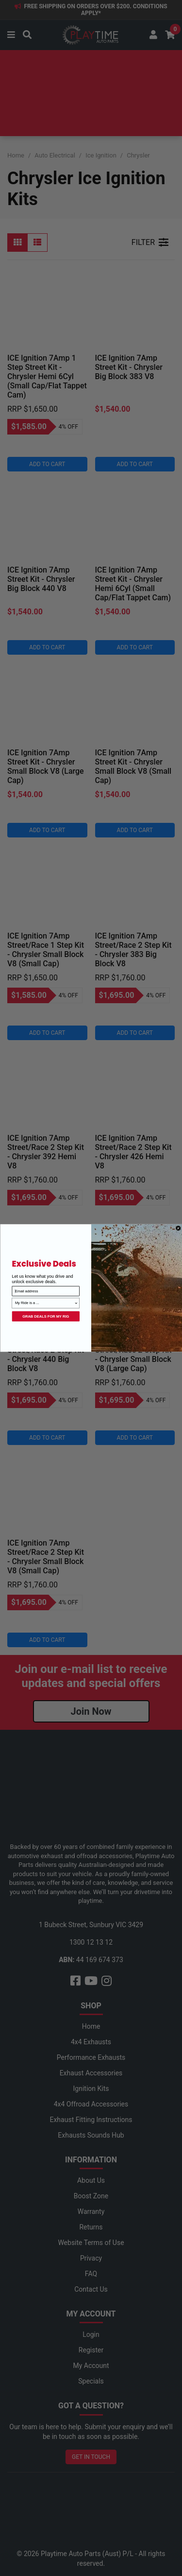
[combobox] (44, 1303)
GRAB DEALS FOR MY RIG (45, 1316)
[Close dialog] (178, 1228)
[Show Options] (76, 1303)
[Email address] (46, 1291)
